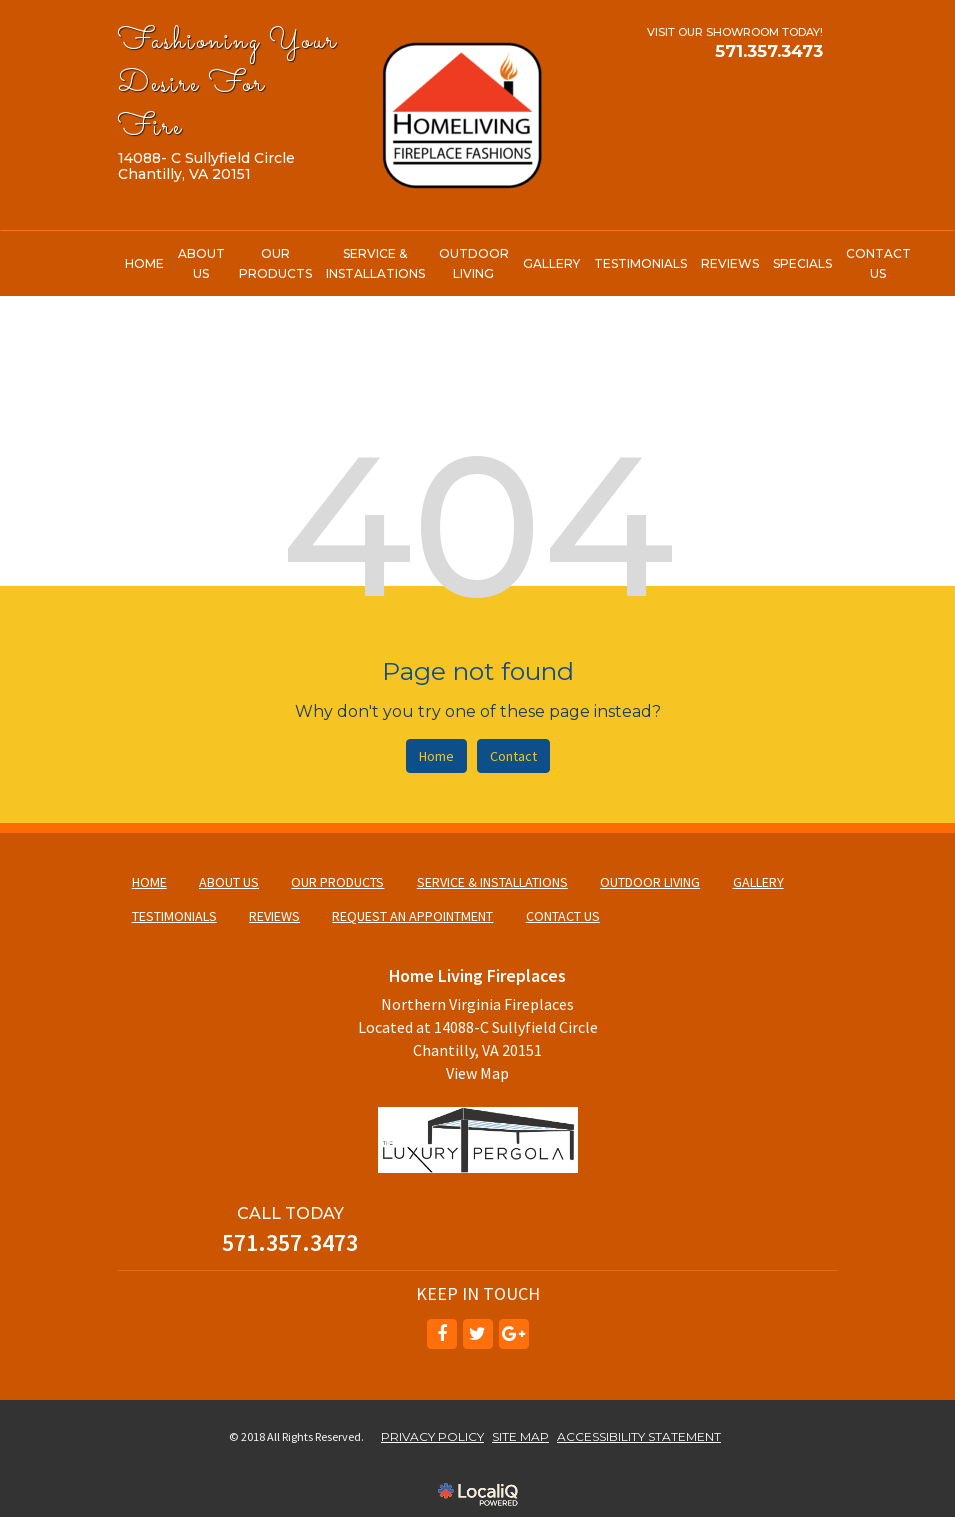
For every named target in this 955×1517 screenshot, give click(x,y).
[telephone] (769, 51)
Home (436, 756)
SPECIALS (802, 263)
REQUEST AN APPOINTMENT (412, 916)
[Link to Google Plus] (514, 1334)
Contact (513, 756)
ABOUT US (201, 263)
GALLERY (551, 263)
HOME (144, 263)
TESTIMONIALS (640, 263)
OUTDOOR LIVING (474, 263)
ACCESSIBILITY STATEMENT (639, 1436)
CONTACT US (878, 263)
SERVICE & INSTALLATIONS (375, 263)
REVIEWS (730, 263)
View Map (477, 1073)
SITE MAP (520, 1436)
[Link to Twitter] (478, 1334)
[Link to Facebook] (442, 1334)
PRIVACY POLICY (432, 1436)
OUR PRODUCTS (275, 263)
